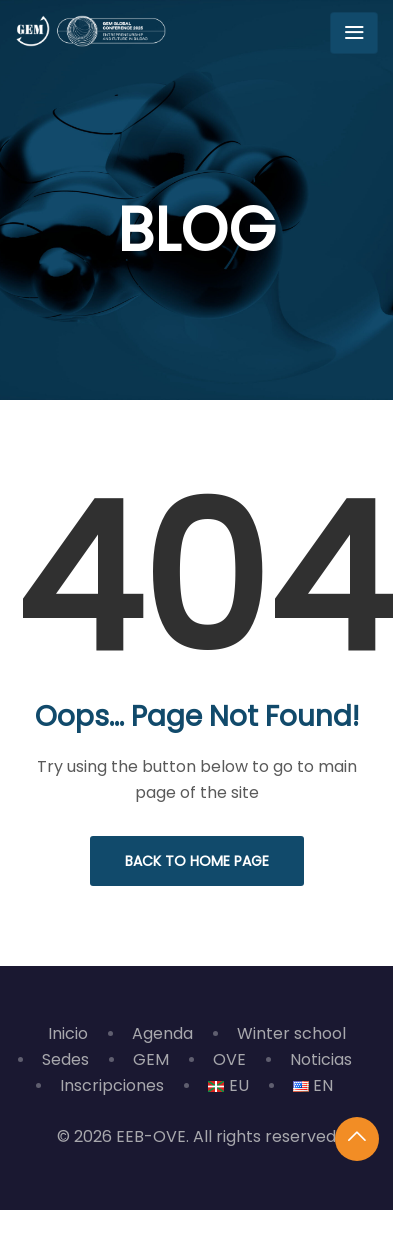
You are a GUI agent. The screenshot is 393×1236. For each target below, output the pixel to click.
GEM (151, 1059)
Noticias (321, 1059)
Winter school (291, 1033)
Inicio (68, 1033)
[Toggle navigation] (354, 33)
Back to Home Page (197, 861)
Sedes (65, 1059)
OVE (229, 1059)
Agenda (162, 1033)
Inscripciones (112, 1085)
